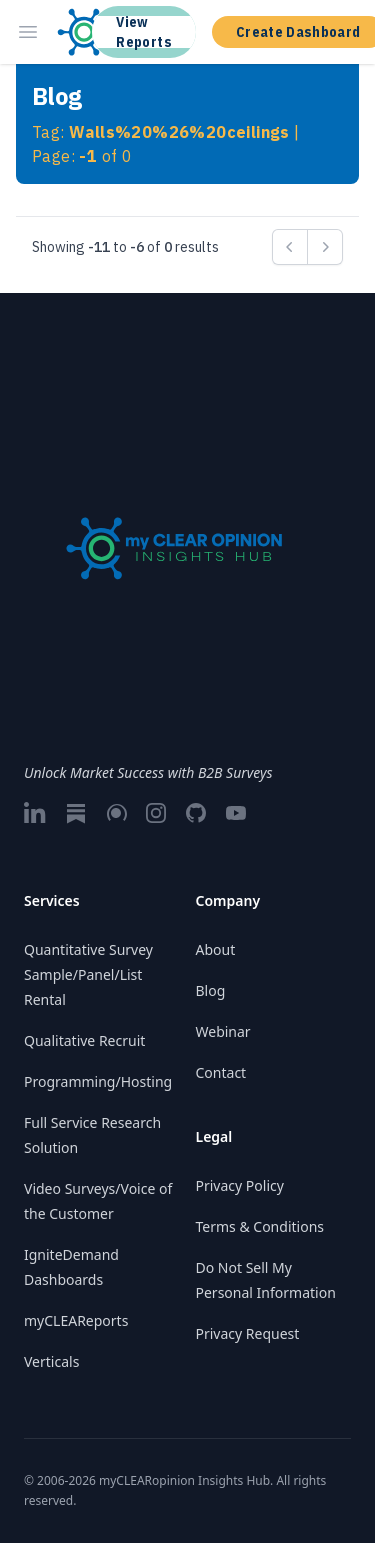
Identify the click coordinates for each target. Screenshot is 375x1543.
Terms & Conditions (260, 1226)
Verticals (51, 1361)
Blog (211, 990)
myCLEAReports (76, 1320)
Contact (221, 1072)
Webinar (223, 1031)
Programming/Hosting (98, 1081)
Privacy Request (248, 1333)
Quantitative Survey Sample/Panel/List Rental (88, 974)
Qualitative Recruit (84, 1040)
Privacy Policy (240, 1185)
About (216, 949)
